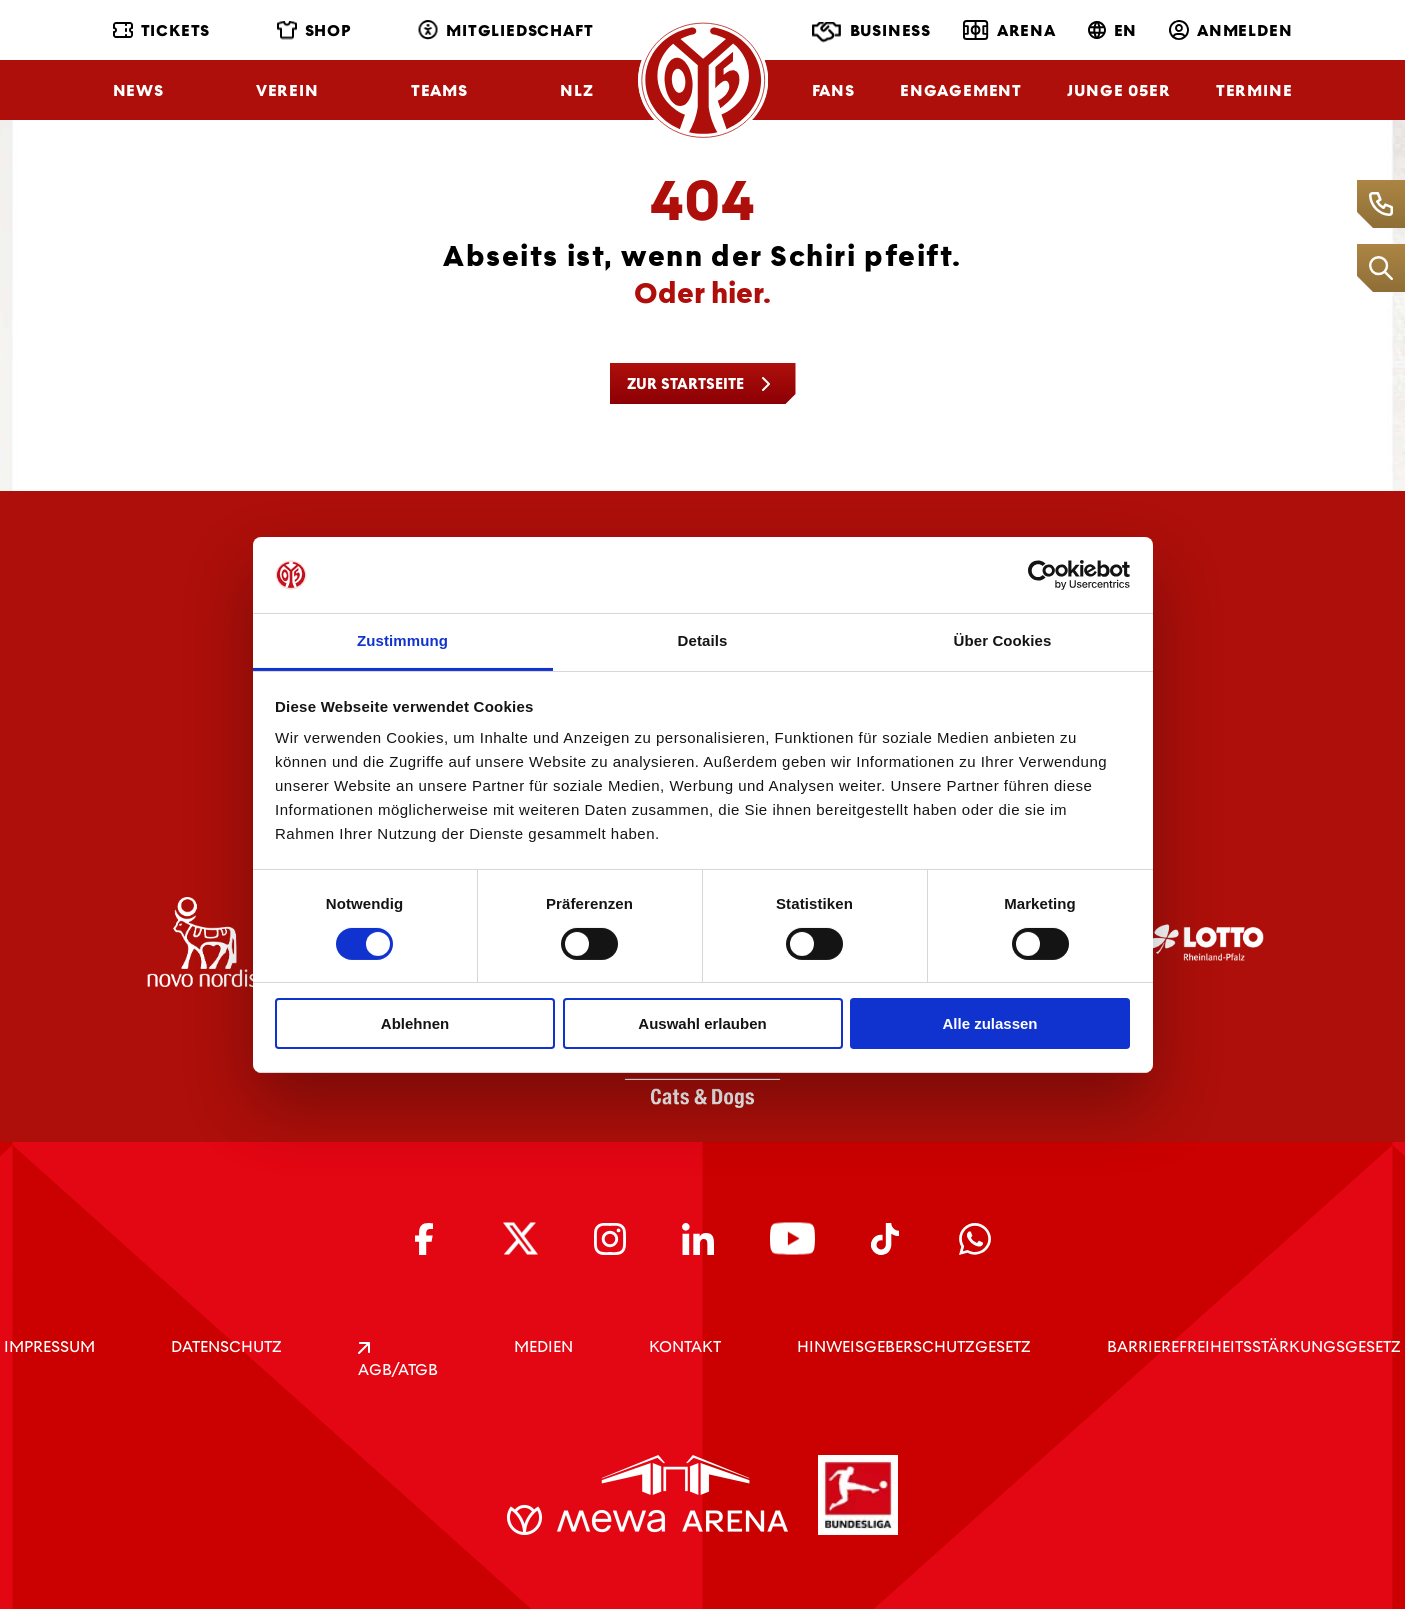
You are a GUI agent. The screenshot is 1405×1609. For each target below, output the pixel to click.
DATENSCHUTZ (226, 1346)
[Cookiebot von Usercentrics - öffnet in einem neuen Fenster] (1042, 575)
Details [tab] (703, 640)
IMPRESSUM (49, 1346)
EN (1113, 30)
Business (871, 32)
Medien (543, 1346)
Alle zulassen (989, 1023)
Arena (1009, 30)
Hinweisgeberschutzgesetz (914, 1346)
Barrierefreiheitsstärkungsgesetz (1254, 1346)
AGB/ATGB (398, 1361)
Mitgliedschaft (505, 30)
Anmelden (1230, 30)
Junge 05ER (1118, 90)
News (138, 90)
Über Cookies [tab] (1003, 640)
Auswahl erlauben (702, 1023)
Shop (314, 30)
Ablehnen (415, 1023)
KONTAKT (685, 1346)
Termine (1254, 90)
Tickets (162, 30)
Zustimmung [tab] (402, 640)
